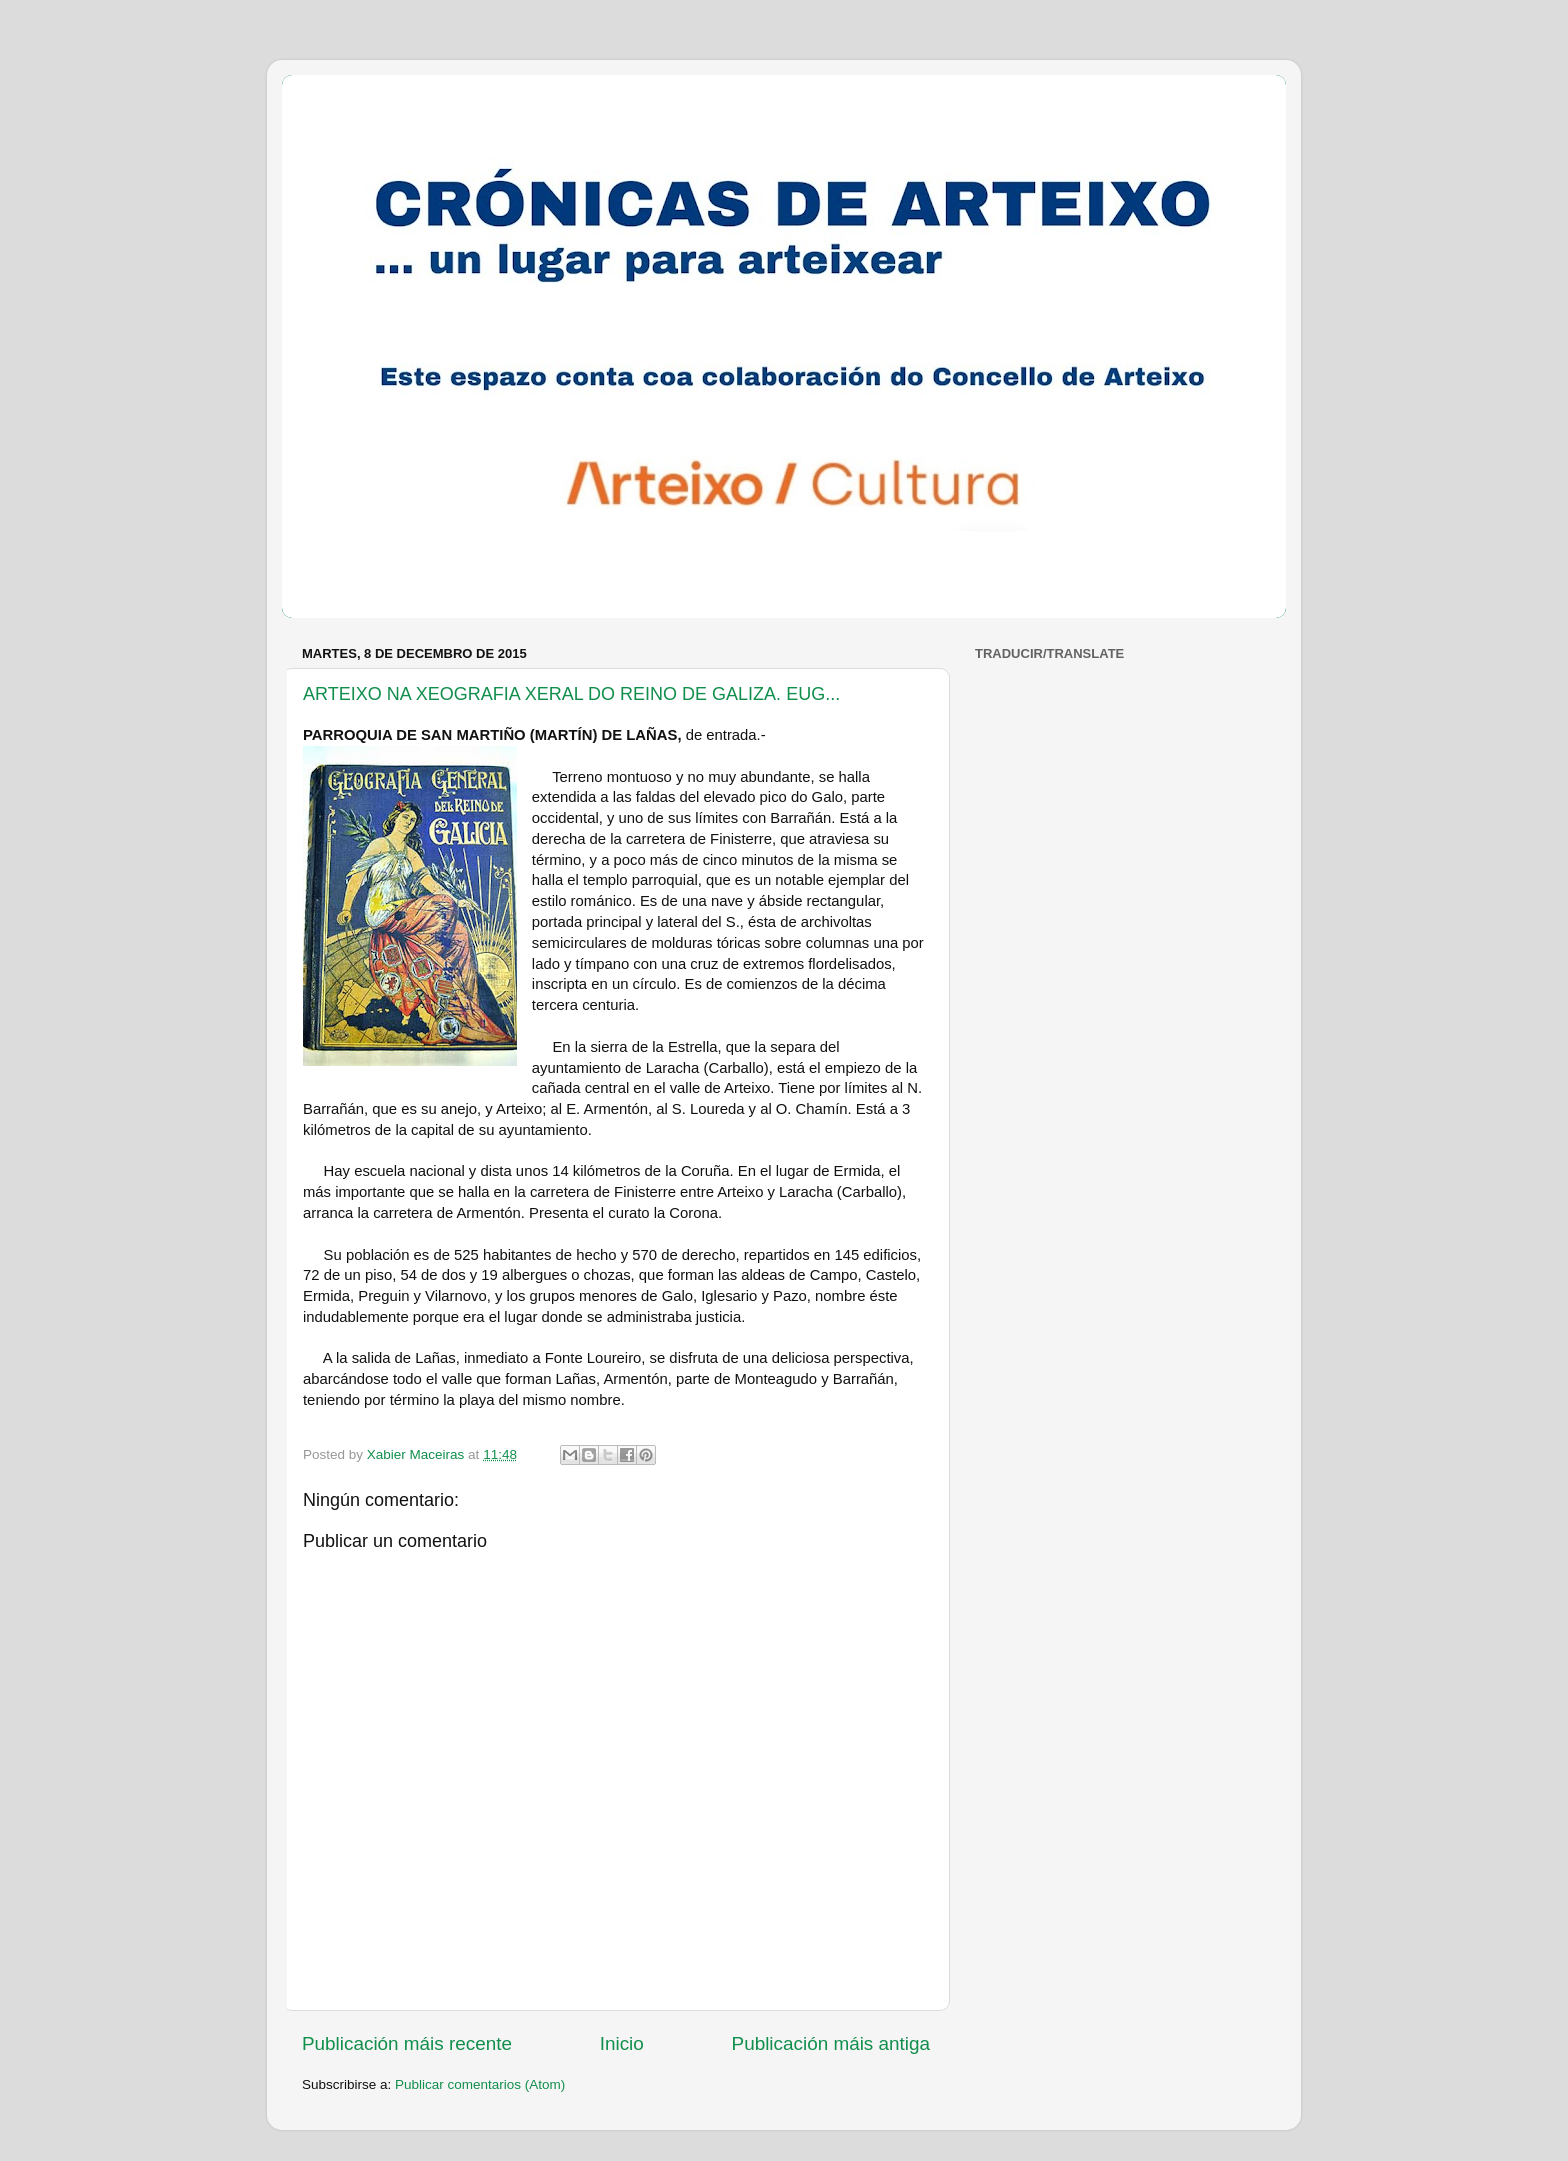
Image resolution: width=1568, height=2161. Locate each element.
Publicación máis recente (407, 2043)
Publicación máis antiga (831, 2043)
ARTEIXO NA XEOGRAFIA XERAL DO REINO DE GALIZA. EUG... (571, 694)
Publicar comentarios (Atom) (480, 2084)
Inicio (622, 2043)
